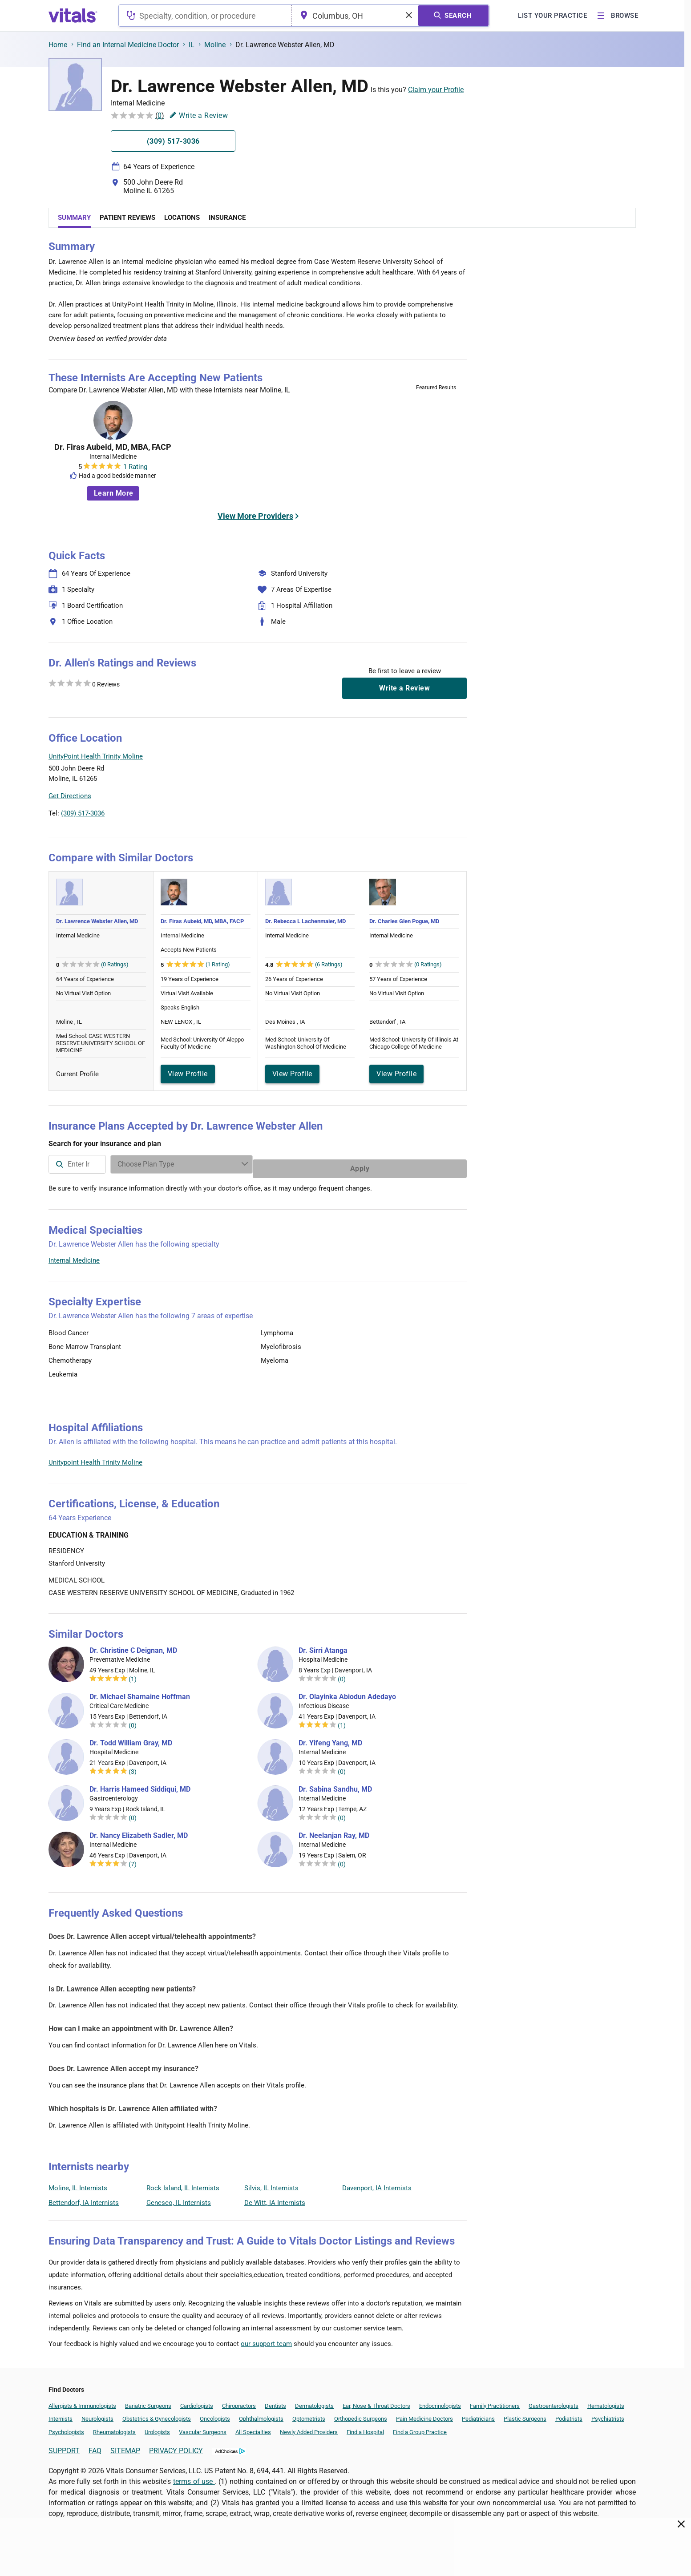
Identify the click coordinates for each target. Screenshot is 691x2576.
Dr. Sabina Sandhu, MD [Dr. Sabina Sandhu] (335, 1785)
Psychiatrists (607, 2414)
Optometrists (308, 2414)
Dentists (275, 2401)
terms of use (194, 2477)
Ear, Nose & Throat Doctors (376, 2401)
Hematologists (605, 2401)
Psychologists (66, 2427)
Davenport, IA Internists (377, 2184)
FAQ (95, 2446)
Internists (60, 2414)
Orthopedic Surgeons (360, 2414)
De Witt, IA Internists (274, 2198)
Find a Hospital (365, 2427)
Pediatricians (478, 2414)
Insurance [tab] (227, 218)
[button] (418, 778)
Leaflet (412, 818)
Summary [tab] (74, 218)
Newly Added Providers (309, 2427)
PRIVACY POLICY (176, 2446)
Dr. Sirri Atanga (323, 1646)
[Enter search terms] (344, 1164)
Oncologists (215, 2414)
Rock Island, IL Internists (182, 2184)
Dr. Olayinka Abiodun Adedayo (347, 1692)
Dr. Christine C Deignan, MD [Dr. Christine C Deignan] (133, 1646)
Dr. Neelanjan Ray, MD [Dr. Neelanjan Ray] (334, 1831)
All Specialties (253, 2427)
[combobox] (205, 15)
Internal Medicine (74, 1256)
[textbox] (205, 15)
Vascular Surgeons (202, 2427)
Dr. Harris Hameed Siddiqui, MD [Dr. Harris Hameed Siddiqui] (139, 1785)
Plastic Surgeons (525, 2414)
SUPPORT (64, 2446)
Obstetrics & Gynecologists (156, 2414)
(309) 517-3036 (83, 813)
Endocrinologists (440, 2401)
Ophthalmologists (261, 2414)
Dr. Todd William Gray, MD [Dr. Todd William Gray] (130, 1739)
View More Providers (255, 516)
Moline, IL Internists (77, 2184)
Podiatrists (568, 2414)
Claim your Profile (436, 89)
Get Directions (69, 796)
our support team (266, 2339)
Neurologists (97, 2414)
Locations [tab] (182, 218)
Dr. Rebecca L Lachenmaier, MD (305, 921)
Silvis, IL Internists (271, 2184)
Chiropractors (239, 2401)
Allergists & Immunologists (82, 2401)
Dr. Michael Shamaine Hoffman (139, 1692)
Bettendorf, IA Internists (83, 2198)
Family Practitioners (495, 2401)
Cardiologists (196, 2401)
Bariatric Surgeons (148, 2401)
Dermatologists (314, 2401)
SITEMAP (125, 2446)
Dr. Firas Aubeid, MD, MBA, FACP (112, 447)
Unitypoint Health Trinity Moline (95, 1458)
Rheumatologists (114, 2427)
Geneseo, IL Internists (178, 2198)
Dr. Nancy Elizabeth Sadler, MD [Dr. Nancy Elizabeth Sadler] (138, 1831)
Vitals (459, 818)
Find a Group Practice (420, 2427)
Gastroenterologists (553, 2401)
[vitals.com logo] (72, 15)
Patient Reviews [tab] (127, 218)
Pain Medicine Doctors (424, 2414)
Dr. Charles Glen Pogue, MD (404, 921)
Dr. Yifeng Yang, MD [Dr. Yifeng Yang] (330, 1739)
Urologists (157, 2427)
